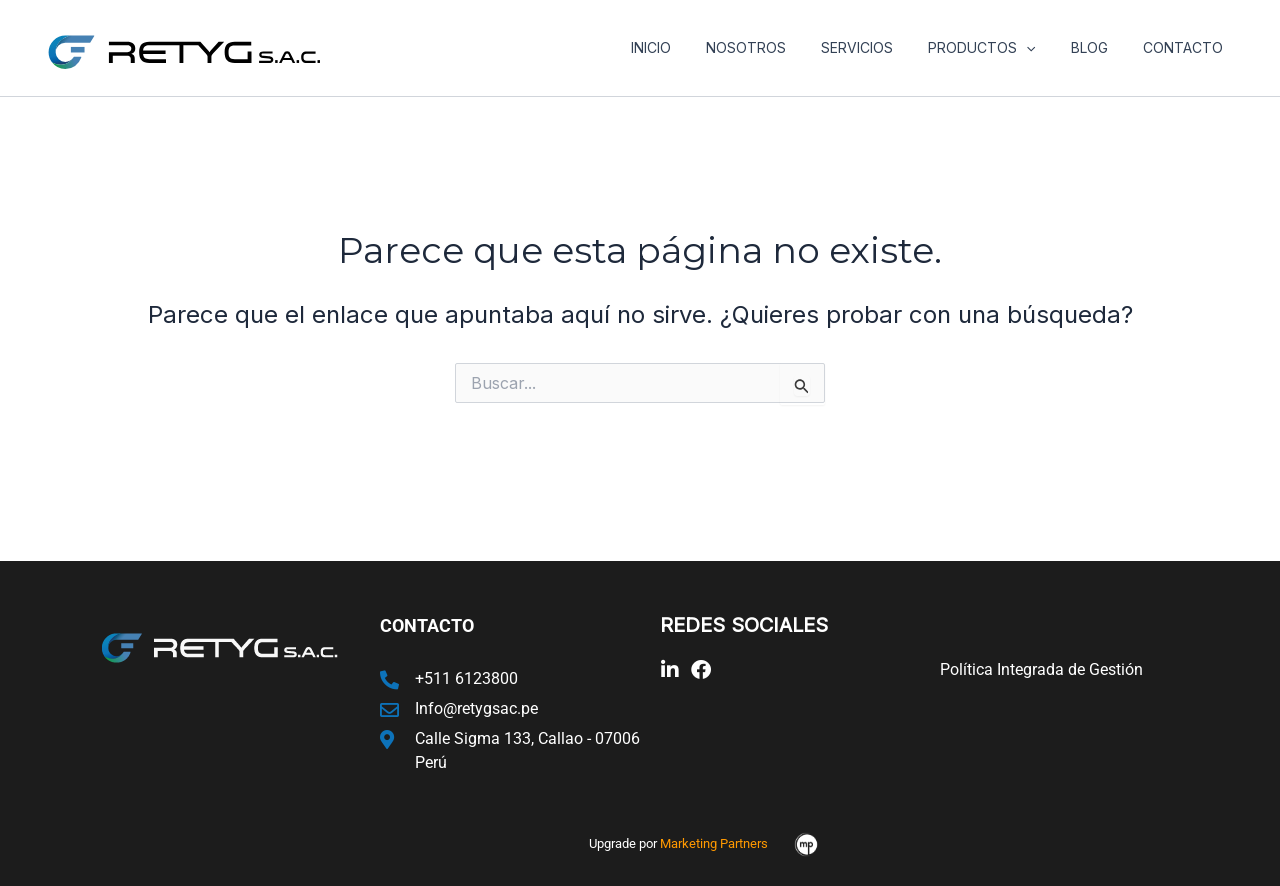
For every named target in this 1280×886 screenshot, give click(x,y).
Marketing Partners (714, 843)
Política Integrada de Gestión (1041, 669)
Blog (1099, 47)
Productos (999, 48)
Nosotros (778, 47)
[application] (1044, 48)
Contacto (1186, 47)
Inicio (690, 47)
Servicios (882, 47)
